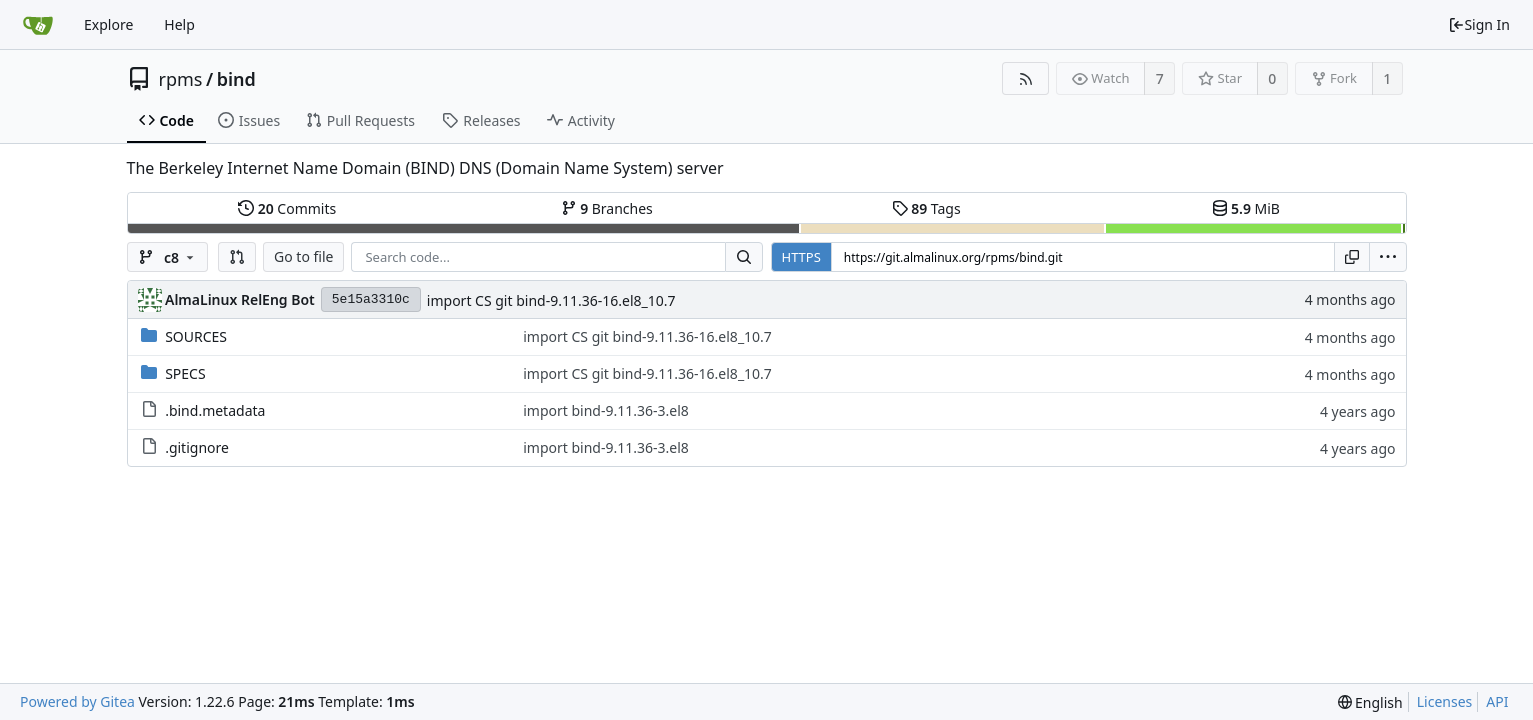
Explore (108, 24)
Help (179, 24)
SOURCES (196, 336)
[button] (237, 257)
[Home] (38, 25)
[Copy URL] (1352, 257)
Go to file (303, 256)
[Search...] (744, 257)
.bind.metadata (215, 410)
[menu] (1388, 257)
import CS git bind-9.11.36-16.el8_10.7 (551, 300)
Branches (607, 208)
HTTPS (801, 257)
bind (236, 79)
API (1497, 701)
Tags (926, 208)
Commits (287, 208)
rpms (181, 79)
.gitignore (197, 447)
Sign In (1479, 24)
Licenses (1445, 701)
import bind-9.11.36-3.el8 (606, 410)
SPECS (185, 373)
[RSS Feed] (1025, 78)
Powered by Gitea (77, 701)
